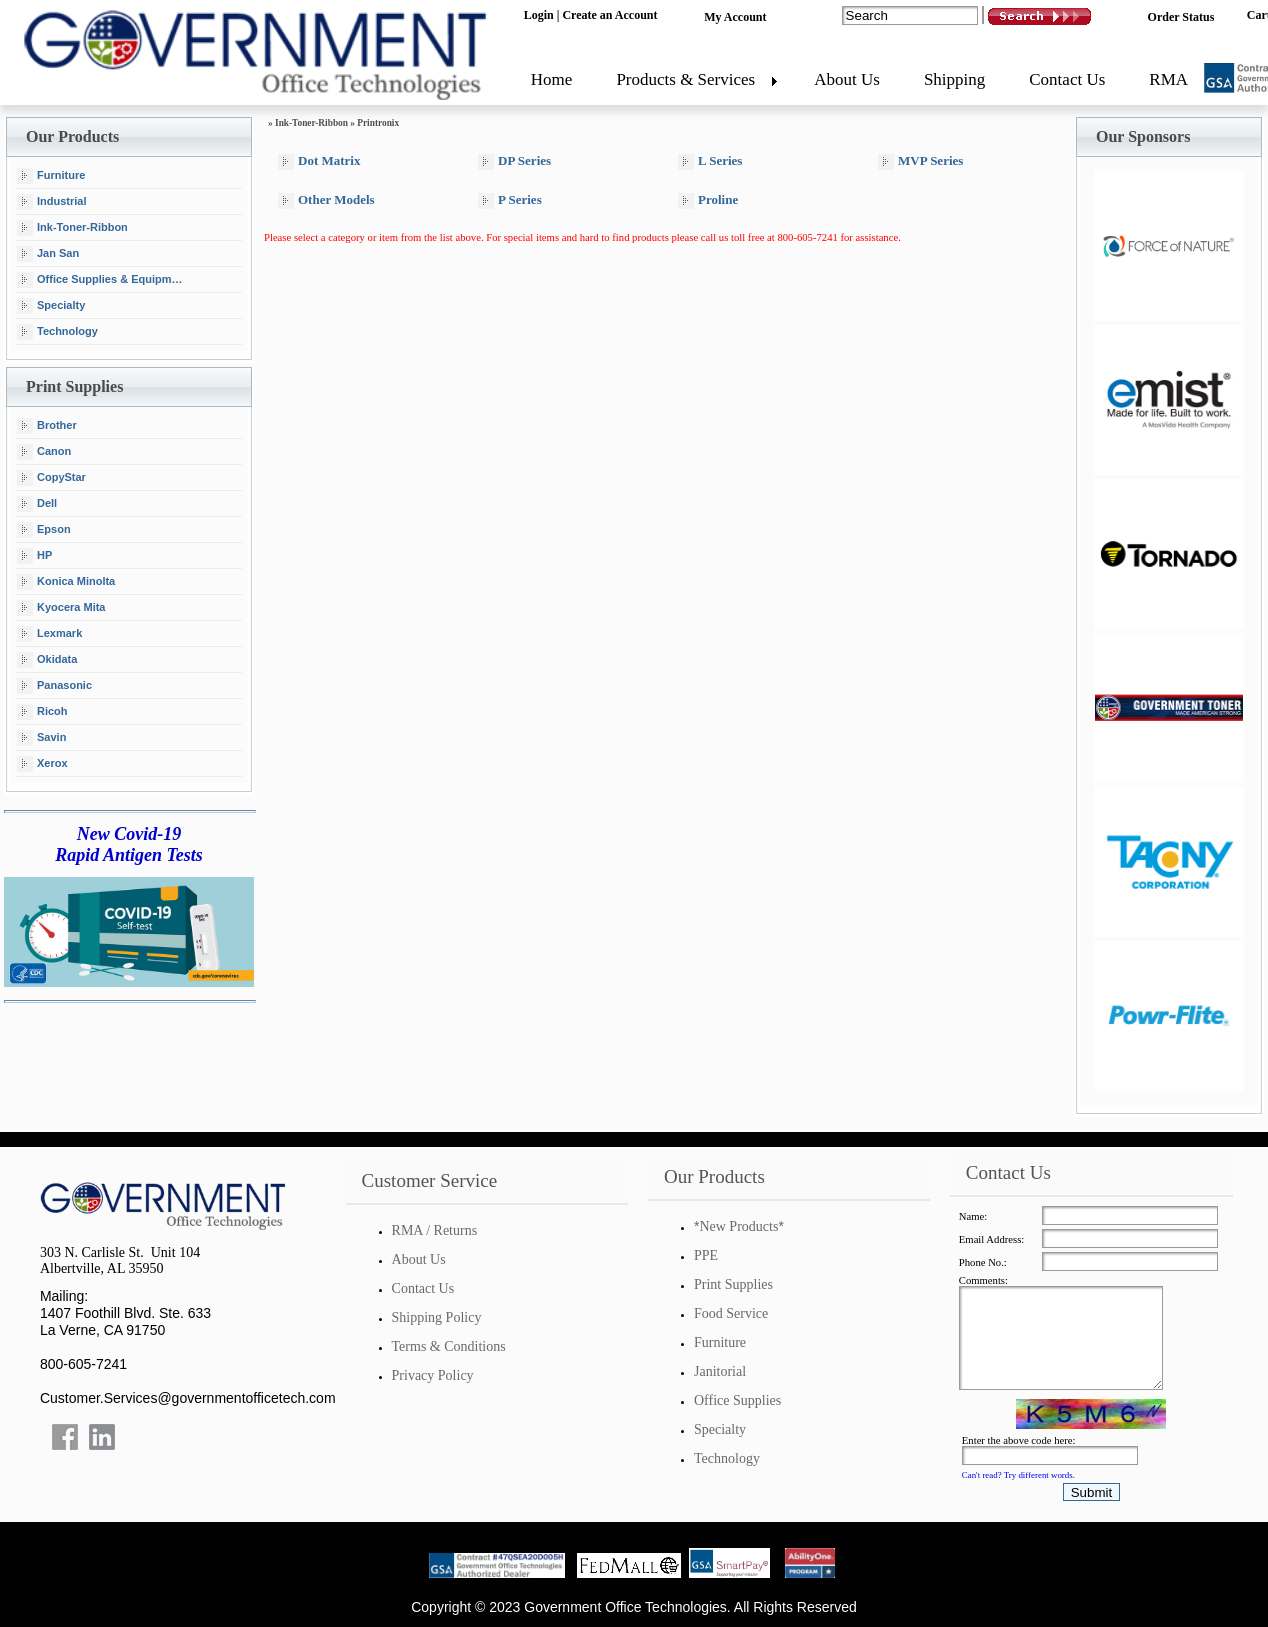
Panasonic (54, 686)
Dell (37, 504)
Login (539, 15)
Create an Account (609, 15)
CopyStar (51, 478)
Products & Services (685, 79)
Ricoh (42, 712)
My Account (735, 17)
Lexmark (49, 634)
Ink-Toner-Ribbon (72, 228)
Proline (708, 200)
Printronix (378, 123)
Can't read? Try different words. (1018, 1475)
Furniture (51, 176)
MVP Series (920, 161)
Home (552, 79)
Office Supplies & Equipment (102, 280)
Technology (57, 332)
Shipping (954, 79)
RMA (1168, 79)
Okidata (47, 660)
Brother (47, 426)
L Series (710, 161)
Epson (44, 530)
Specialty (51, 306)
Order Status (1181, 17)
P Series (510, 200)
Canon (44, 452)
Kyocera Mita (61, 608)
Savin (41, 738)
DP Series (514, 161)
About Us (847, 79)
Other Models (326, 200)
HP (34, 556)
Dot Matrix (319, 161)
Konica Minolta (66, 582)
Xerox (42, 764)
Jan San (48, 254)
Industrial (52, 202)
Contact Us (1067, 79)
